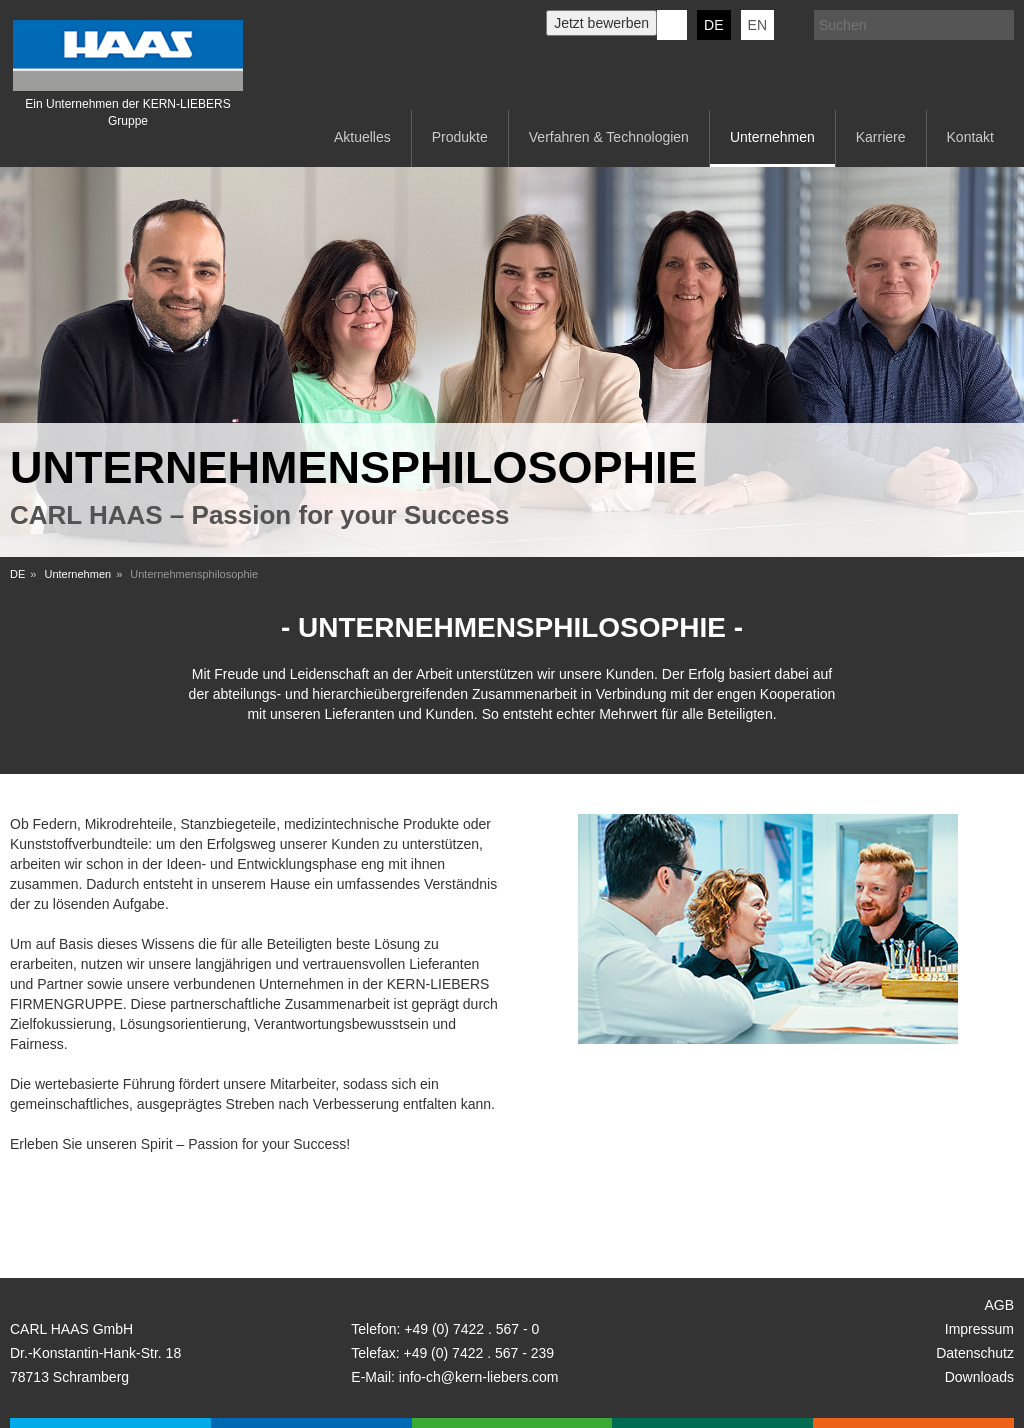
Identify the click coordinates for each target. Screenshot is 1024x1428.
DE (713, 25)
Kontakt (970, 137)
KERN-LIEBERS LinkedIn (672, 25)
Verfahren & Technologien (609, 137)
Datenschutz (975, 1353)
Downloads (979, 1377)
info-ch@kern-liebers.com (479, 1377)
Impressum (979, 1329)
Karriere (881, 137)
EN (757, 25)
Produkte (460, 137)
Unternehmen (772, 137)
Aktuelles (362, 137)
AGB (999, 1305)
